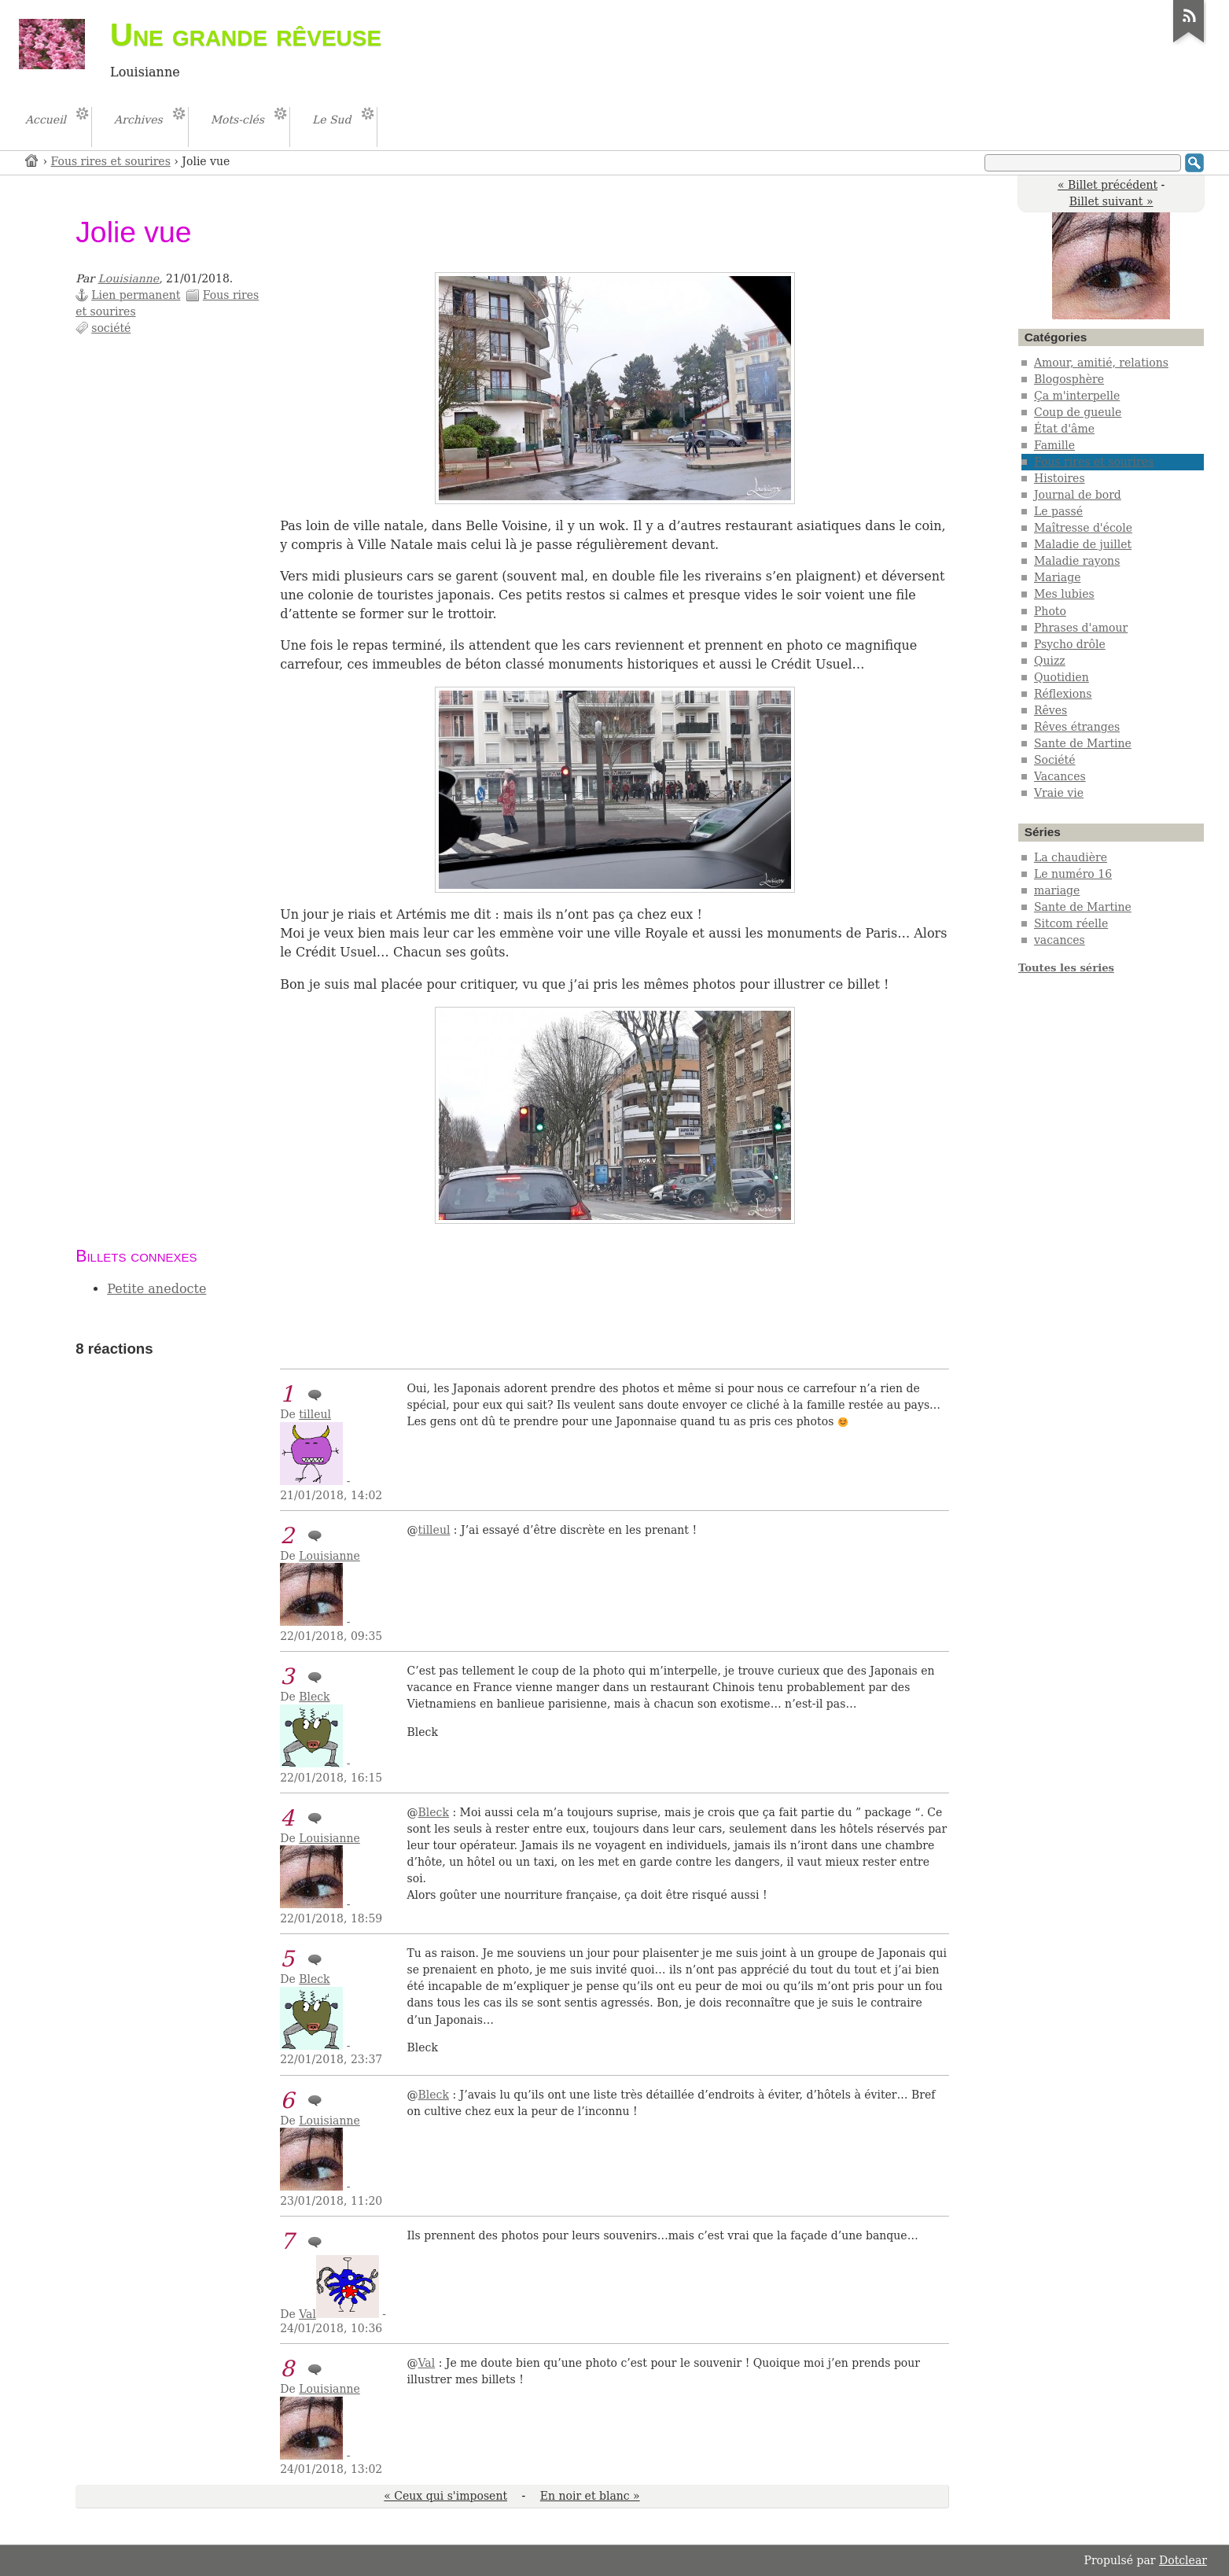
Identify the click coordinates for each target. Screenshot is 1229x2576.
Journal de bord (1077, 494)
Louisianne (129, 278)
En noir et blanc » (590, 2495)
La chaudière (1070, 857)
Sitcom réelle (1071, 923)
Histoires (1059, 478)
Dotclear (1183, 2560)
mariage (1057, 890)
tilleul (315, 1414)
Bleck (314, 1696)
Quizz (1049, 660)
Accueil (32, 160)
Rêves (1050, 710)
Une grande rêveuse (245, 34)
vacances (1059, 940)
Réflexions (1063, 693)
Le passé (1058, 511)
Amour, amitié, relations (1101, 362)
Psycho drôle (1070, 644)
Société (1055, 760)
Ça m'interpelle (1077, 395)
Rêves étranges (1077, 726)
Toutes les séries (1066, 968)
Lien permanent (135, 295)
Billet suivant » (1111, 201)
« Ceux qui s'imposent (445, 2495)
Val (307, 2314)
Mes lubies (1064, 594)
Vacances (1060, 776)
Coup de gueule (1077, 412)
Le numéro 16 (1073, 874)
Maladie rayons (1077, 561)
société (111, 328)
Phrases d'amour (1081, 627)
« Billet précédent (1107, 185)
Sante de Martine (1082, 743)
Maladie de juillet (1082, 544)
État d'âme (1064, 428)
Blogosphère (1069, 379)
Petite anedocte (156, 1288)
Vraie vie (1059, 793)
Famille (1054, 445)
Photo (1050, 611)
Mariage (1057, 577)
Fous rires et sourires (111, 161)
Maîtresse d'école (1083, 527)
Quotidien (1061, 677)
